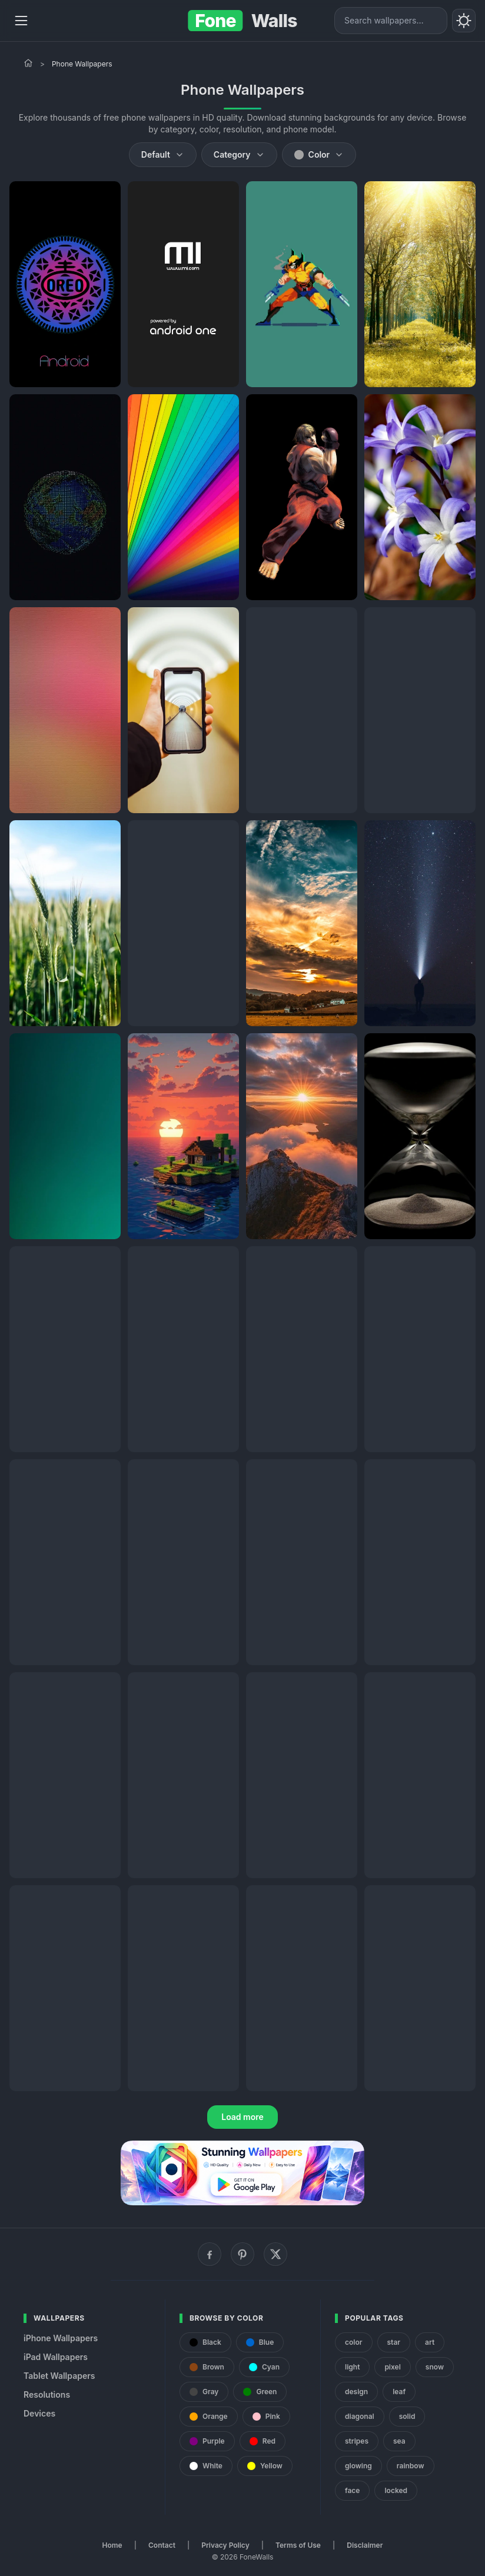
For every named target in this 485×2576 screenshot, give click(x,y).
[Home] (28, 63)
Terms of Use (298, 2545)
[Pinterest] (242, 2254)
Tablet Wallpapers (59, 2376)
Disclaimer (365, 2545)
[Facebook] (209, 2254)
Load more (242, 2117)
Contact (161, 2545)
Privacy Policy (225, 2545)
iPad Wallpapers (56, 2357)
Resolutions (47, 2394)
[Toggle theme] (464, 20)
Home (112, 2545)
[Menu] (21, 20)
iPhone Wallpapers (61, 2338)
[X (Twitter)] (275, 2254)
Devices (39, 2413)
